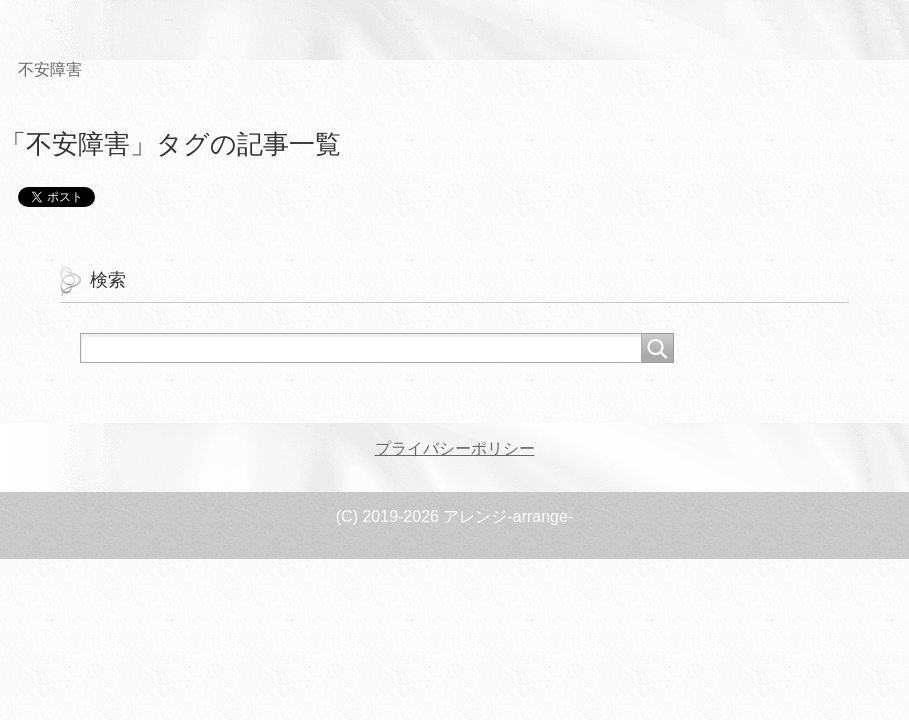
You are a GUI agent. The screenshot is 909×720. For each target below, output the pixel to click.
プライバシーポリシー (455, 448)
